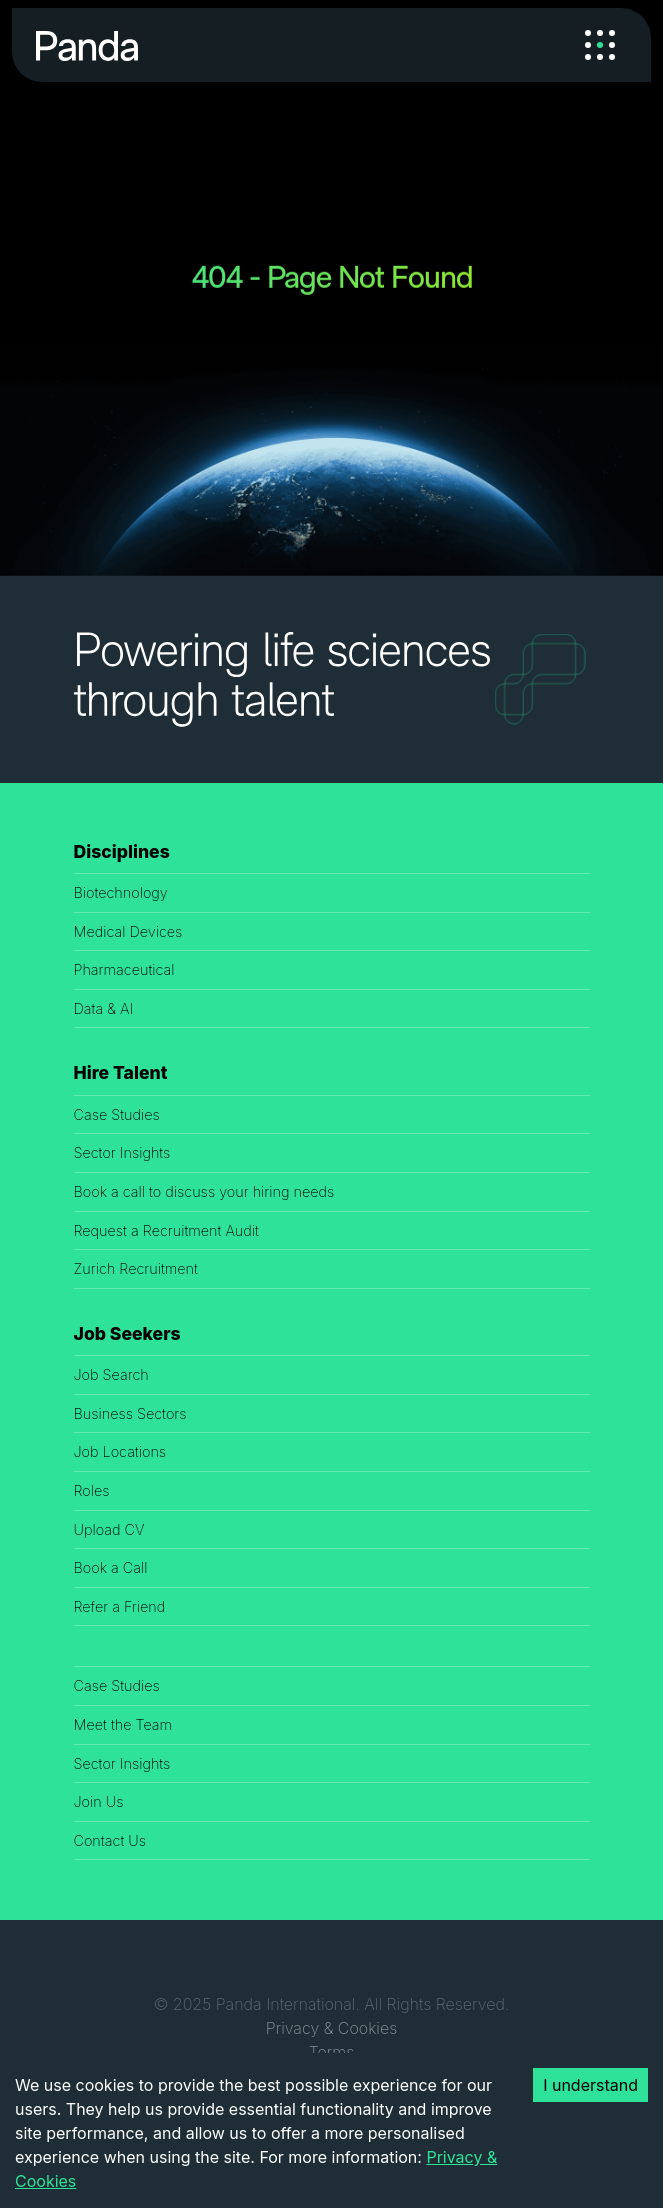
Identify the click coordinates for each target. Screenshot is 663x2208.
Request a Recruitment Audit (166, 1230)
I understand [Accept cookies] (590, 2085)
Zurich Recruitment (136, 1268)
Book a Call (111, 1567)
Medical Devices (128, 931)
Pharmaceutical (124, 969)
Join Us (99, 1801)
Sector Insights (122, 1152)
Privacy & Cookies (331, 2028)
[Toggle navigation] (600, 45)
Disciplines (122, 851)
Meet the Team (123, 1724)
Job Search (111, 1374)
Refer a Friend (120, 1606)
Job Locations (120, 1451)
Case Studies (117, 1114)
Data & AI (104, 1008)
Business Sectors (130, 1413)
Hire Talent (121, 1072)
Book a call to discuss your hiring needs (204, 1191)
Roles (92, 1490)
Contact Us (110, 1840)
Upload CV (109, 1529)
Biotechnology (121, 892)
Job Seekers (127, 1333)
